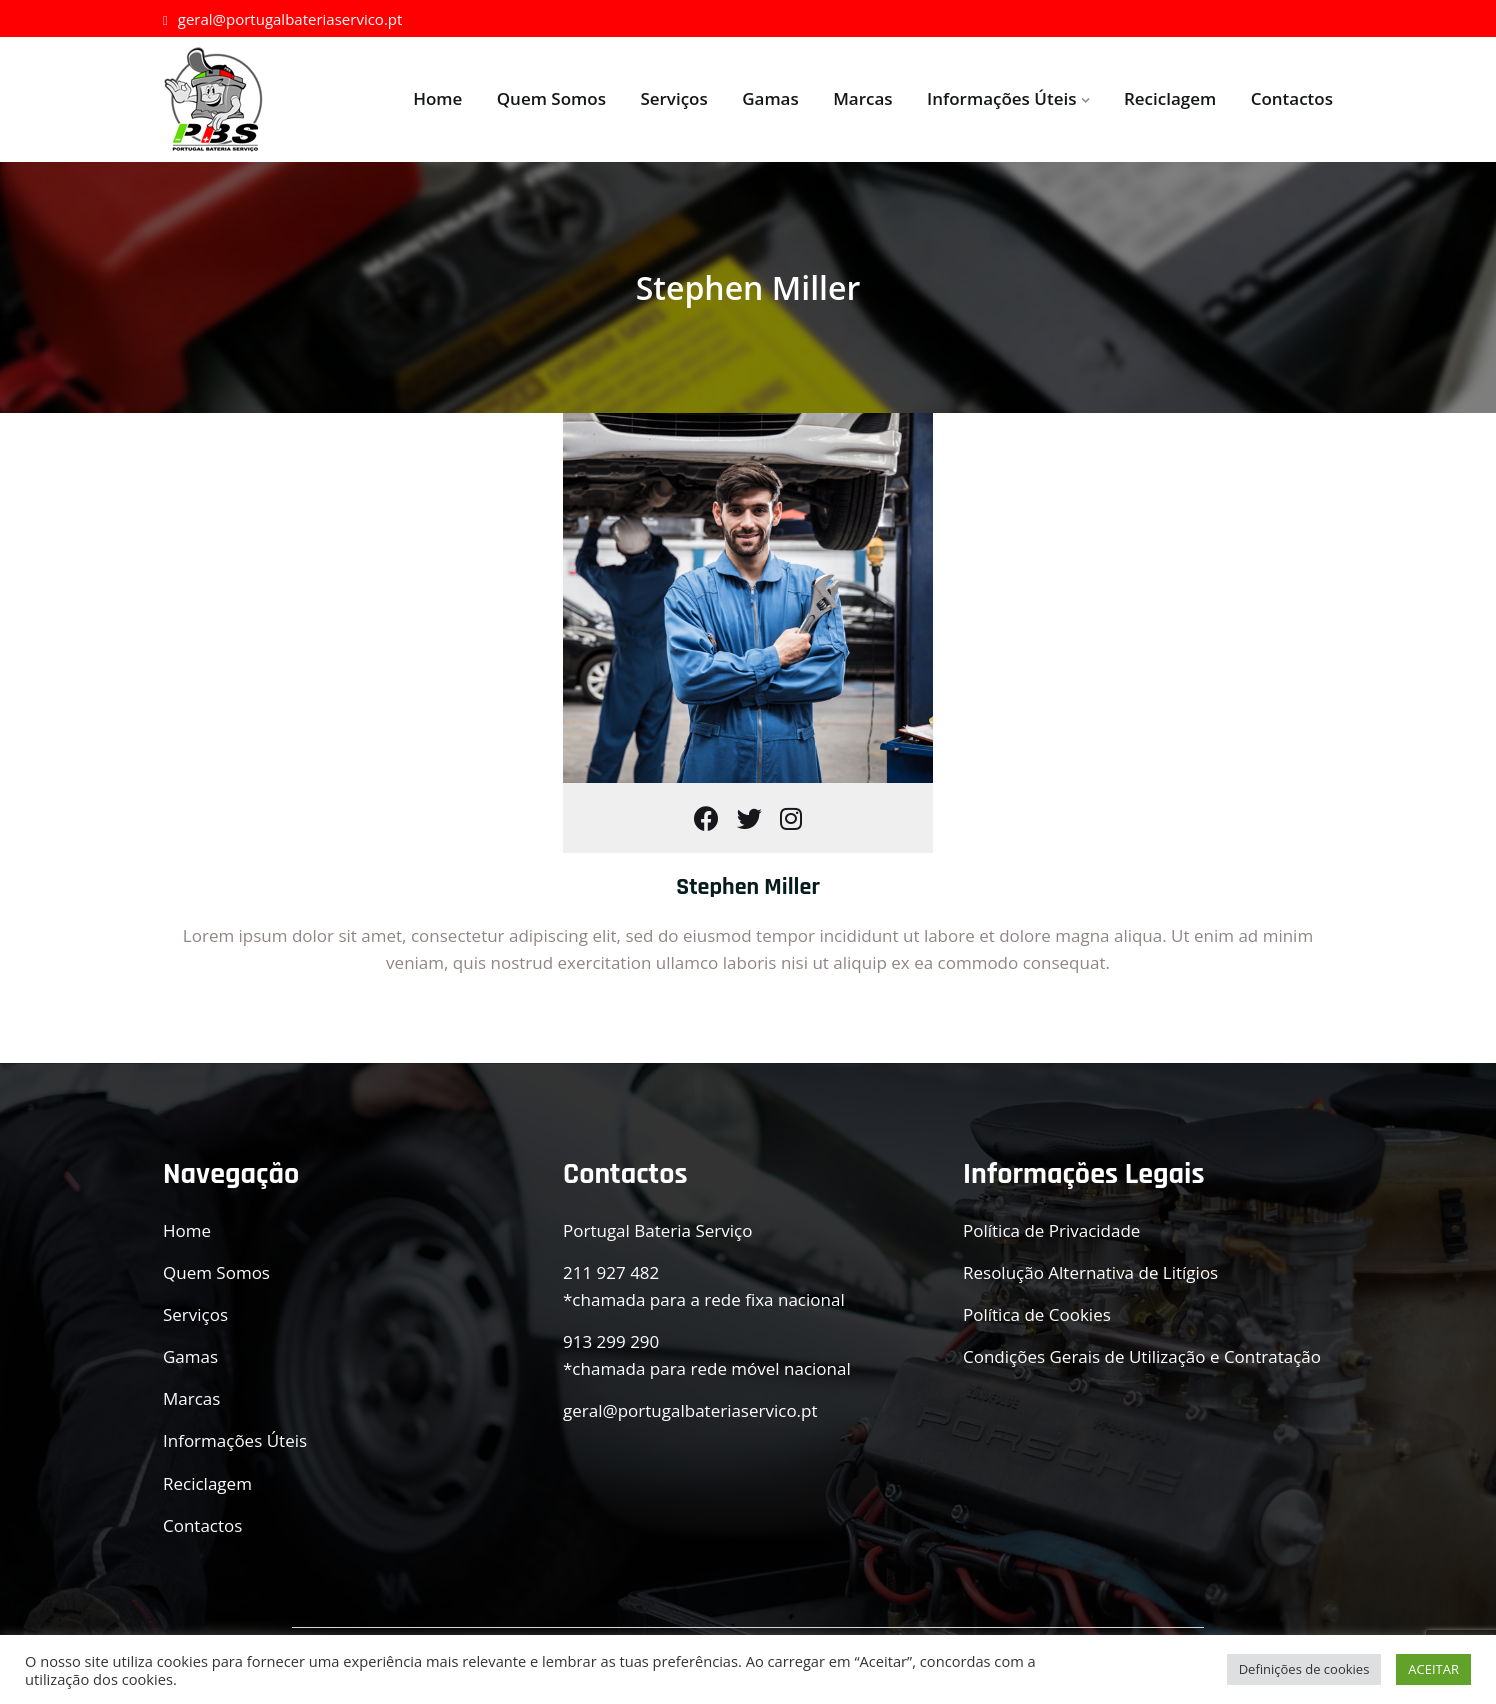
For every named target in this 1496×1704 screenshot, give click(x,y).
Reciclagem (1170, 98)
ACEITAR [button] (1433, 1669)
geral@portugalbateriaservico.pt (282, 19)
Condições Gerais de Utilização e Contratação (1142, 1356)
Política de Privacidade (1051, 1230)
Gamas (770, 98)
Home (437, 98)
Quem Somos (551, 98)
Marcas (862, 98)
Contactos (1292, 98)
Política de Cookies (1037, 1314)
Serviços (673, 98)
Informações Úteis (1001, 98)
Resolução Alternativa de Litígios (1090, 1272)
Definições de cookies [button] (1304, 1669)
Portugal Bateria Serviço (657, 1230)
